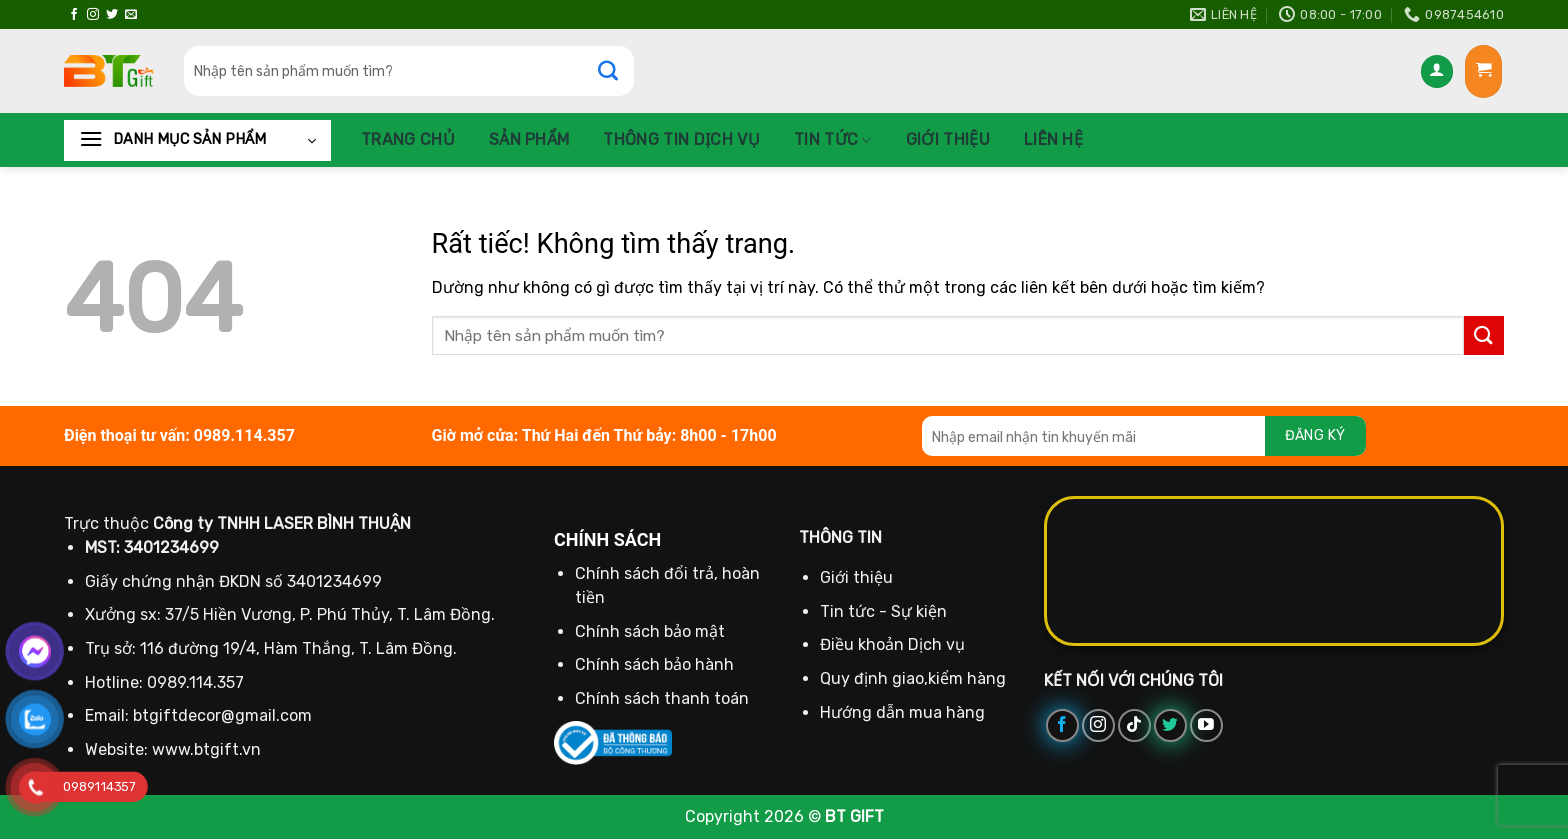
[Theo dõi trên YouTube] (1206, 725)
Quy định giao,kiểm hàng (913, 678)
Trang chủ (408, 139)
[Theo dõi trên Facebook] (74, 15)
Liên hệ (1053, 139)
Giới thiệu (948, 139)
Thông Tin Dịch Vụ (681, 139)
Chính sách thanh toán (662, 698)
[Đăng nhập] (1437, 71)
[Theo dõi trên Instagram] (93, 15)
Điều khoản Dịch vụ (892, 644)
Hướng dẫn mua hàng (902, 712)
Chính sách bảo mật (650, 631)
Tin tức (833, 140)
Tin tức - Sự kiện (883, 611)
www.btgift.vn (206, 749)
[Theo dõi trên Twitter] (112, 15)
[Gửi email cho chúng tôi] (131, 15)
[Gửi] (618, 71)
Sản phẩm (529, 139)
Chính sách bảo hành (654, 664)
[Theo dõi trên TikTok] (1134, 725)
